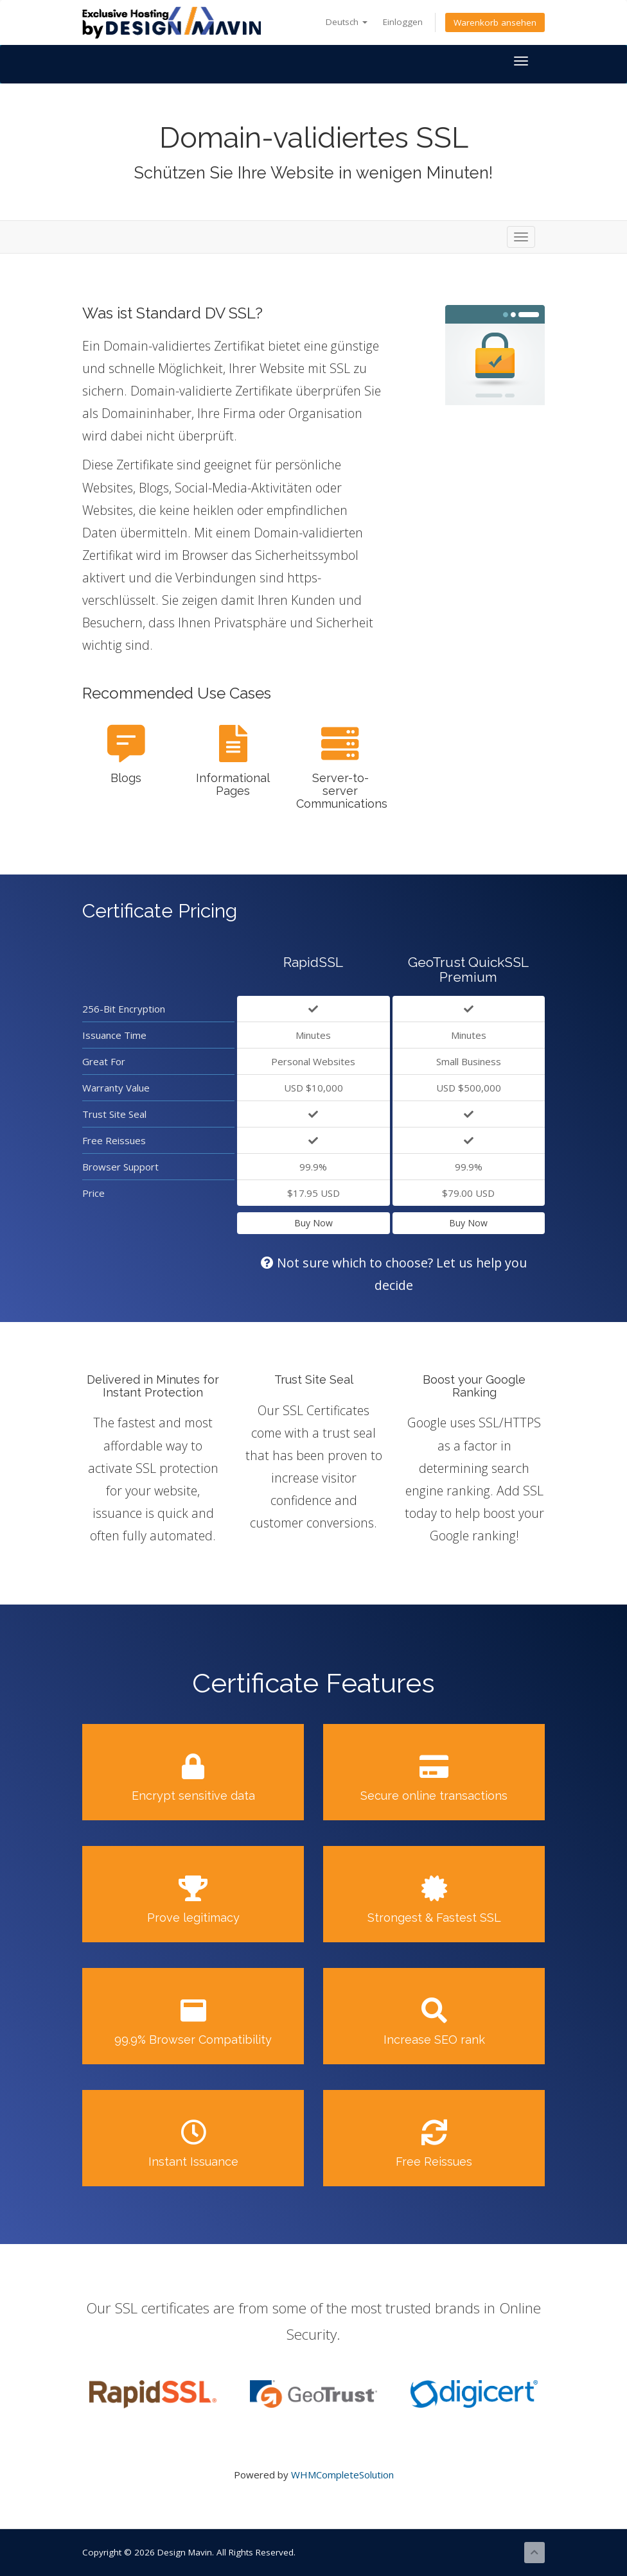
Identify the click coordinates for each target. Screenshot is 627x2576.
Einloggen (403, 22)
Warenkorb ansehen (495, 22)
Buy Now (313, 1223)
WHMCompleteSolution (342, 2474)
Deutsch (346, 22)
